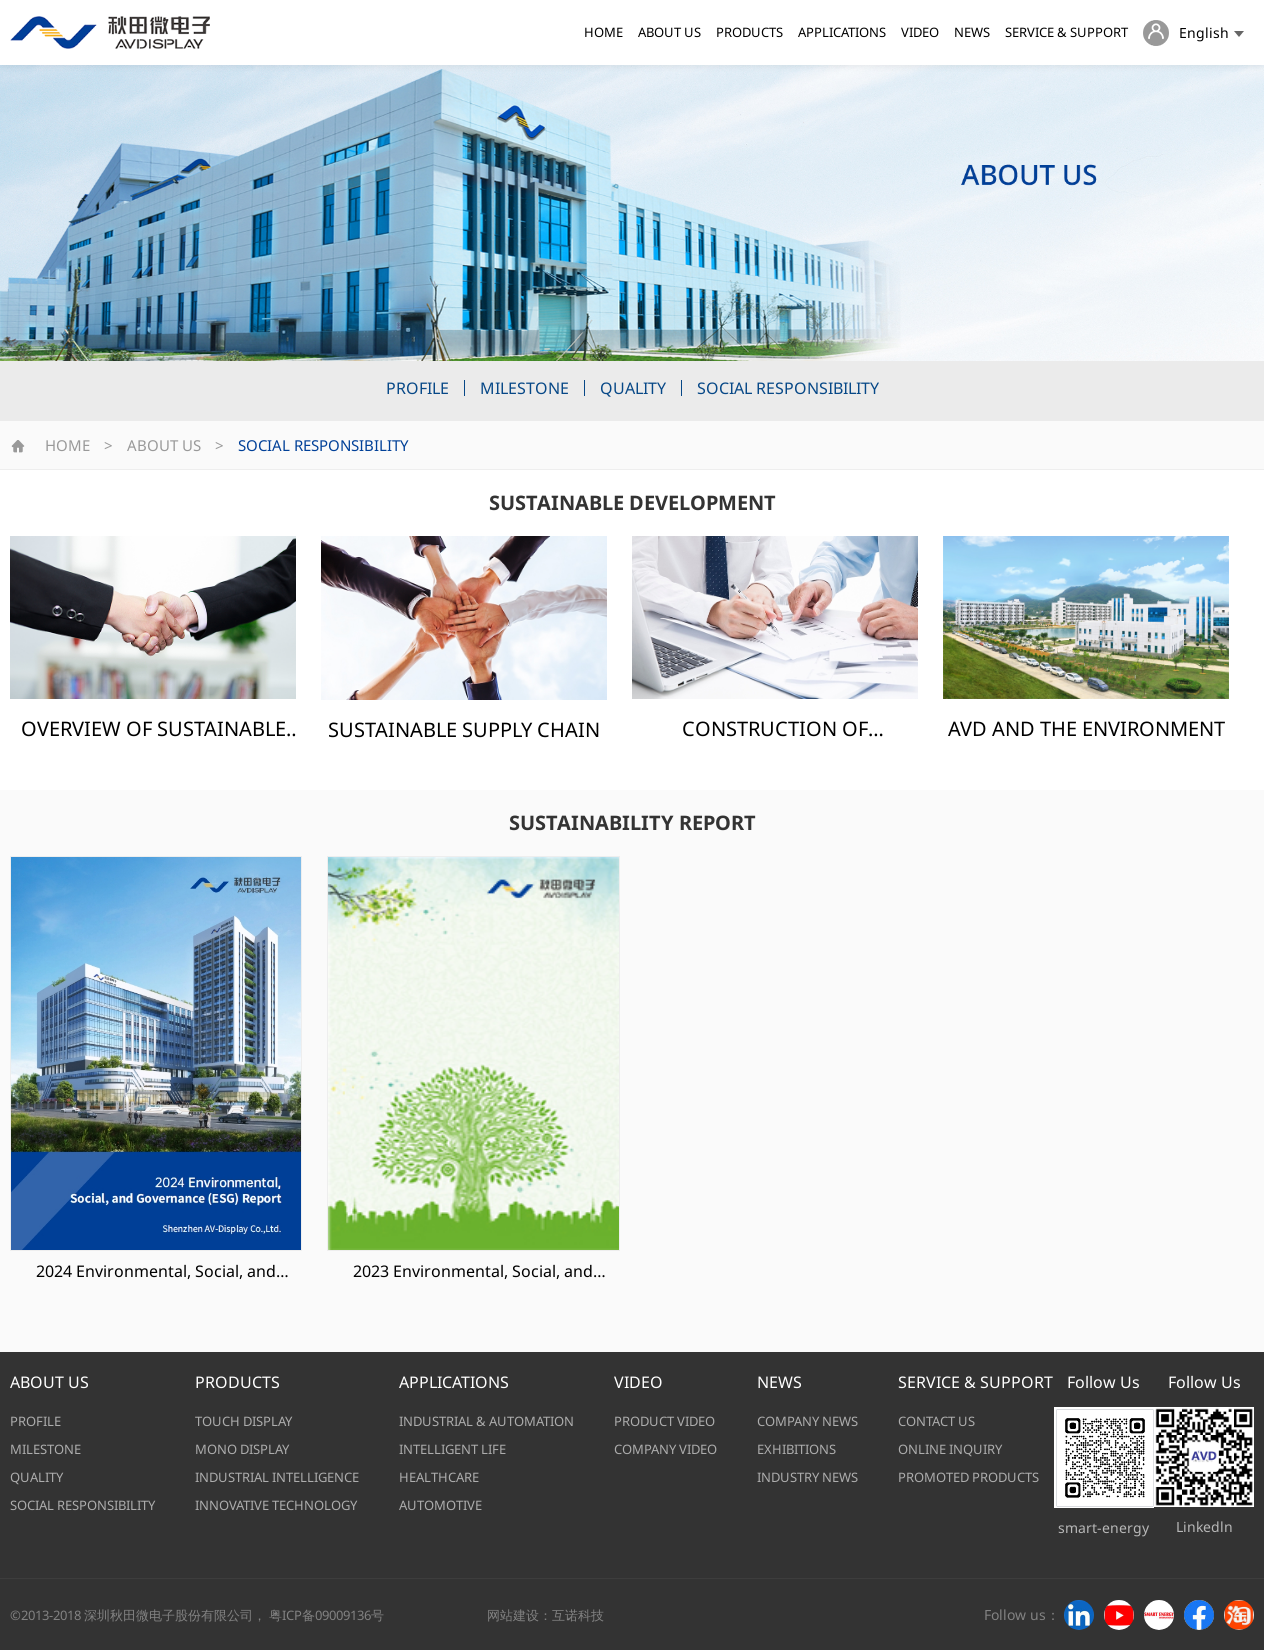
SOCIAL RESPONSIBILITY (788, 388)
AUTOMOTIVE (440, 1505)
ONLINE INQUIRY (950, 1449)
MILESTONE (524, 388)
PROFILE (417, 388)
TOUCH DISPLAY (243, 1421)
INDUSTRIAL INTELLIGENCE (277, 1477)
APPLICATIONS (842, 32)
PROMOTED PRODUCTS (968, 1477)
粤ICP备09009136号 (326, 1615)
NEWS (972, 32)
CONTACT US (936, 1421)
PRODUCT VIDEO (664, 1421)
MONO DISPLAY (242, 1449)
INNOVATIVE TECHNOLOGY (276, 1505)
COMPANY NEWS (807, 1421)
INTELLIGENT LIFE (452, 1449)
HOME (603, 32)
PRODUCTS (749, 32)
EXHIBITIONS (796, 1449)
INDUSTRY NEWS (807, 1477)
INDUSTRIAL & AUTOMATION (486, 1421)
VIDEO (920, 32)
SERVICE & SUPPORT (1066, 32)
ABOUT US (669, 32)
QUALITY (633, 388)
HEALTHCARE (439, 1477)
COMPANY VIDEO (665, 1449)
